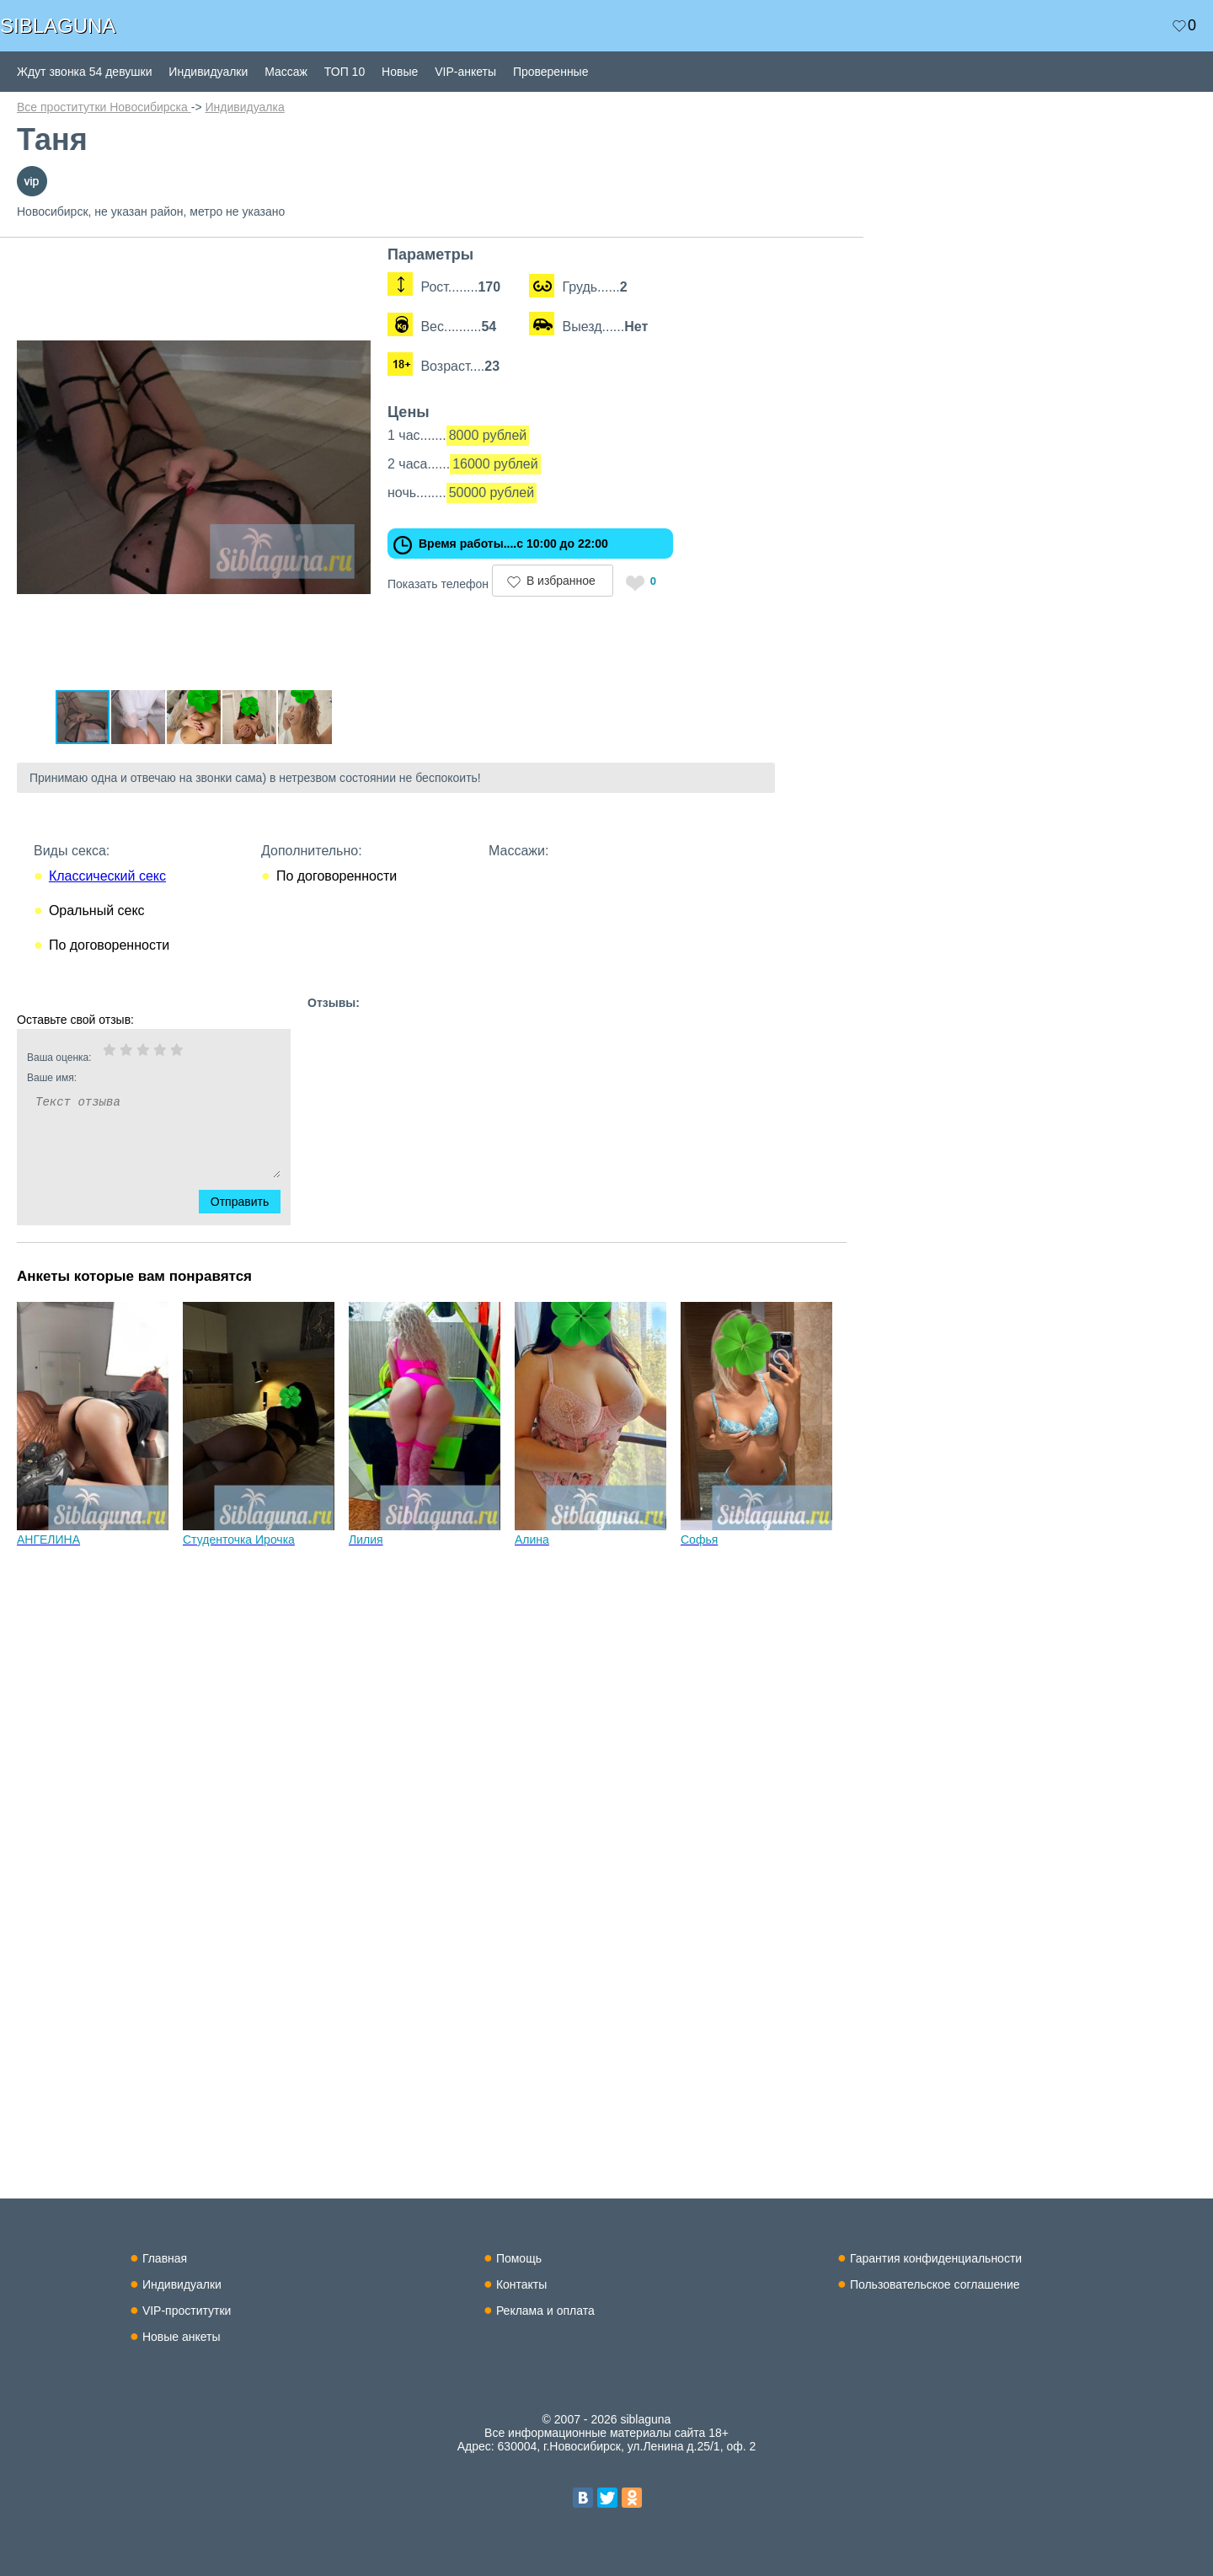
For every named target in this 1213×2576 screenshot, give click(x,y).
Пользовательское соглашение (935, 2284)
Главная (164, 2258)
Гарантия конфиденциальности (936, 2258)
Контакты (521, 2284)
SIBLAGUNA (57, 25)
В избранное (561, 580)
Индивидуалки (208, 71)
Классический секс (107, 876)
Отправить (250, 1201)
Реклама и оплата (545, 2310)
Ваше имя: (131, 1077)
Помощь (519, 2258)
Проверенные (551, 71)
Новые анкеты (181, 2336)
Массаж (286, 71)
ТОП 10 (344, 71)
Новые (400, 71)
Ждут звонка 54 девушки (84, 71)
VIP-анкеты (465, 71)
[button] (355, 261)
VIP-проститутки (187, 2310)
